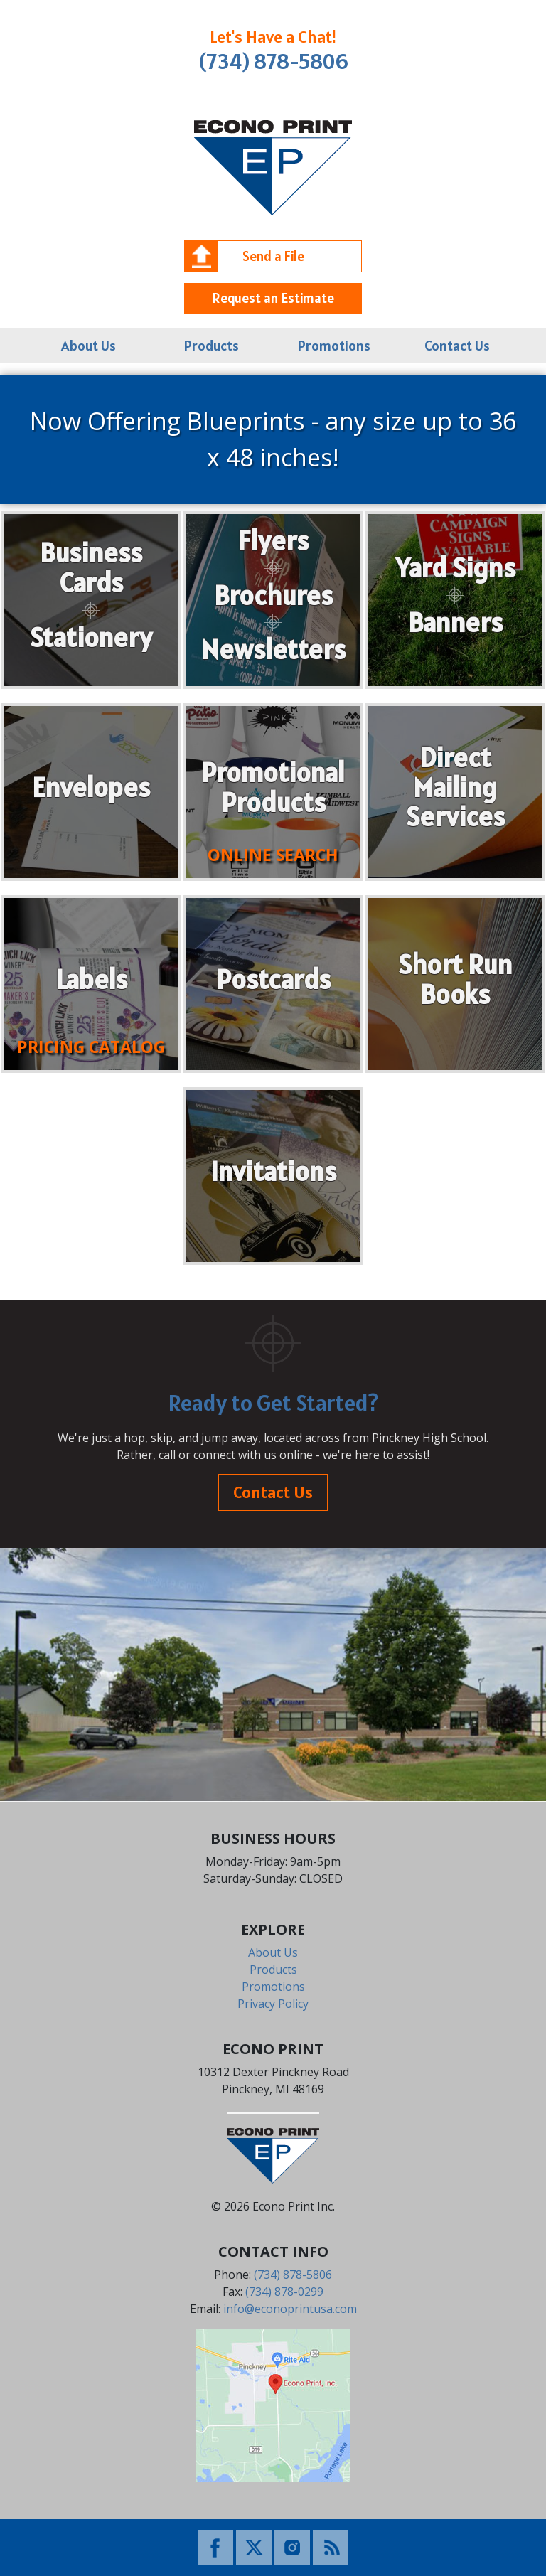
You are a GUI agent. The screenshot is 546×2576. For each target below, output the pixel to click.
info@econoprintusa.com (290, 2308)
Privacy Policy (273, 2003)
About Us (88, 345)
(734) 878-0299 (284, 2291)
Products (211, 345)
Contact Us (457, 345)
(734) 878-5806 (273, 61)
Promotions (334, 345)
